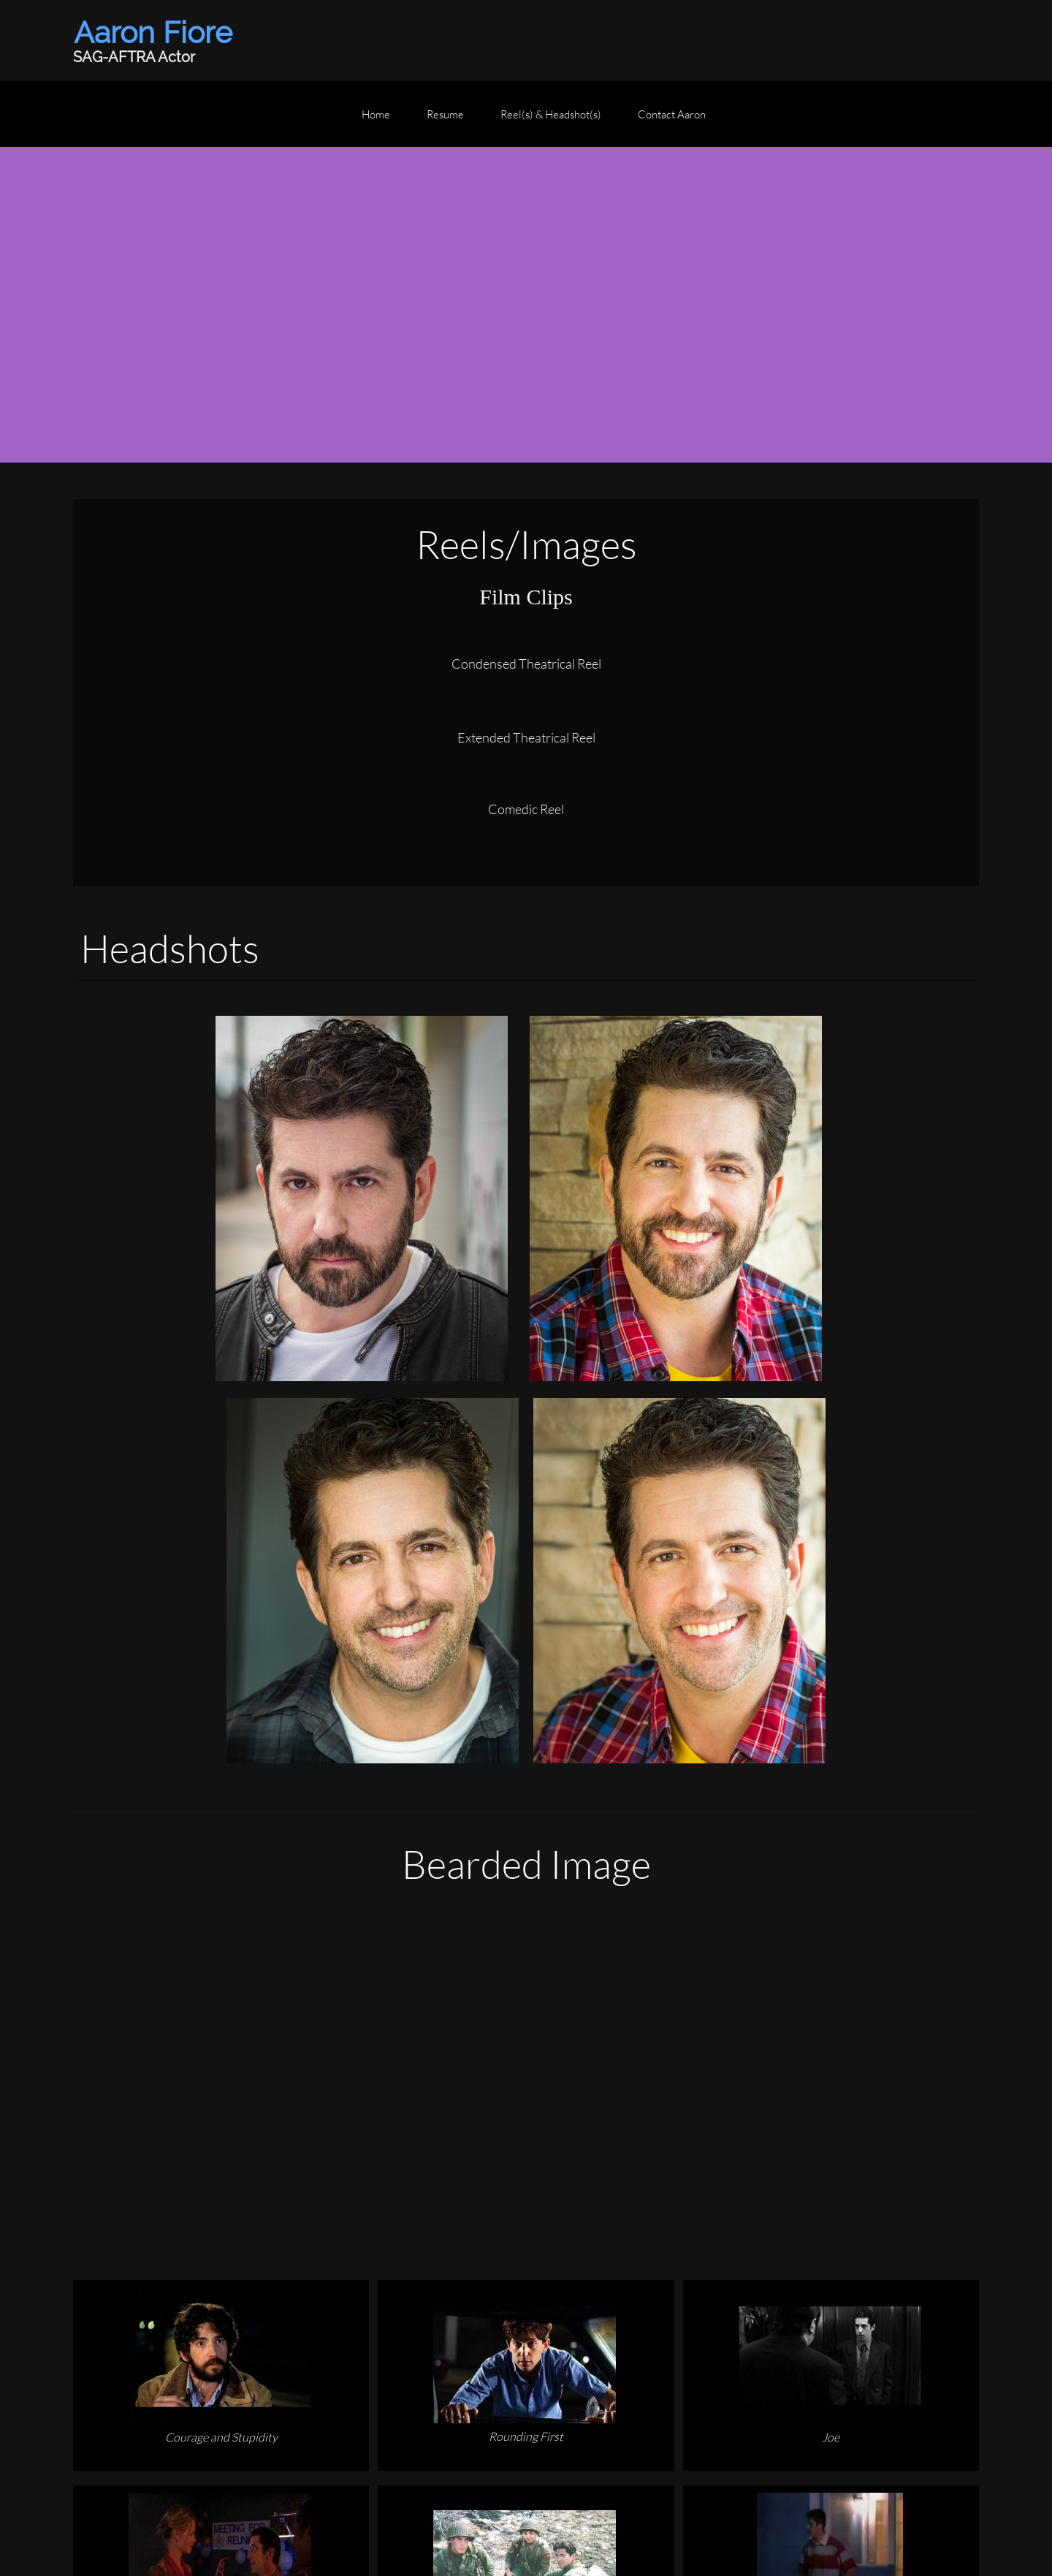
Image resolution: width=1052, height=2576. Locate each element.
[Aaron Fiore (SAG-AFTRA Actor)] (156, 41)
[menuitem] (376, 121)
